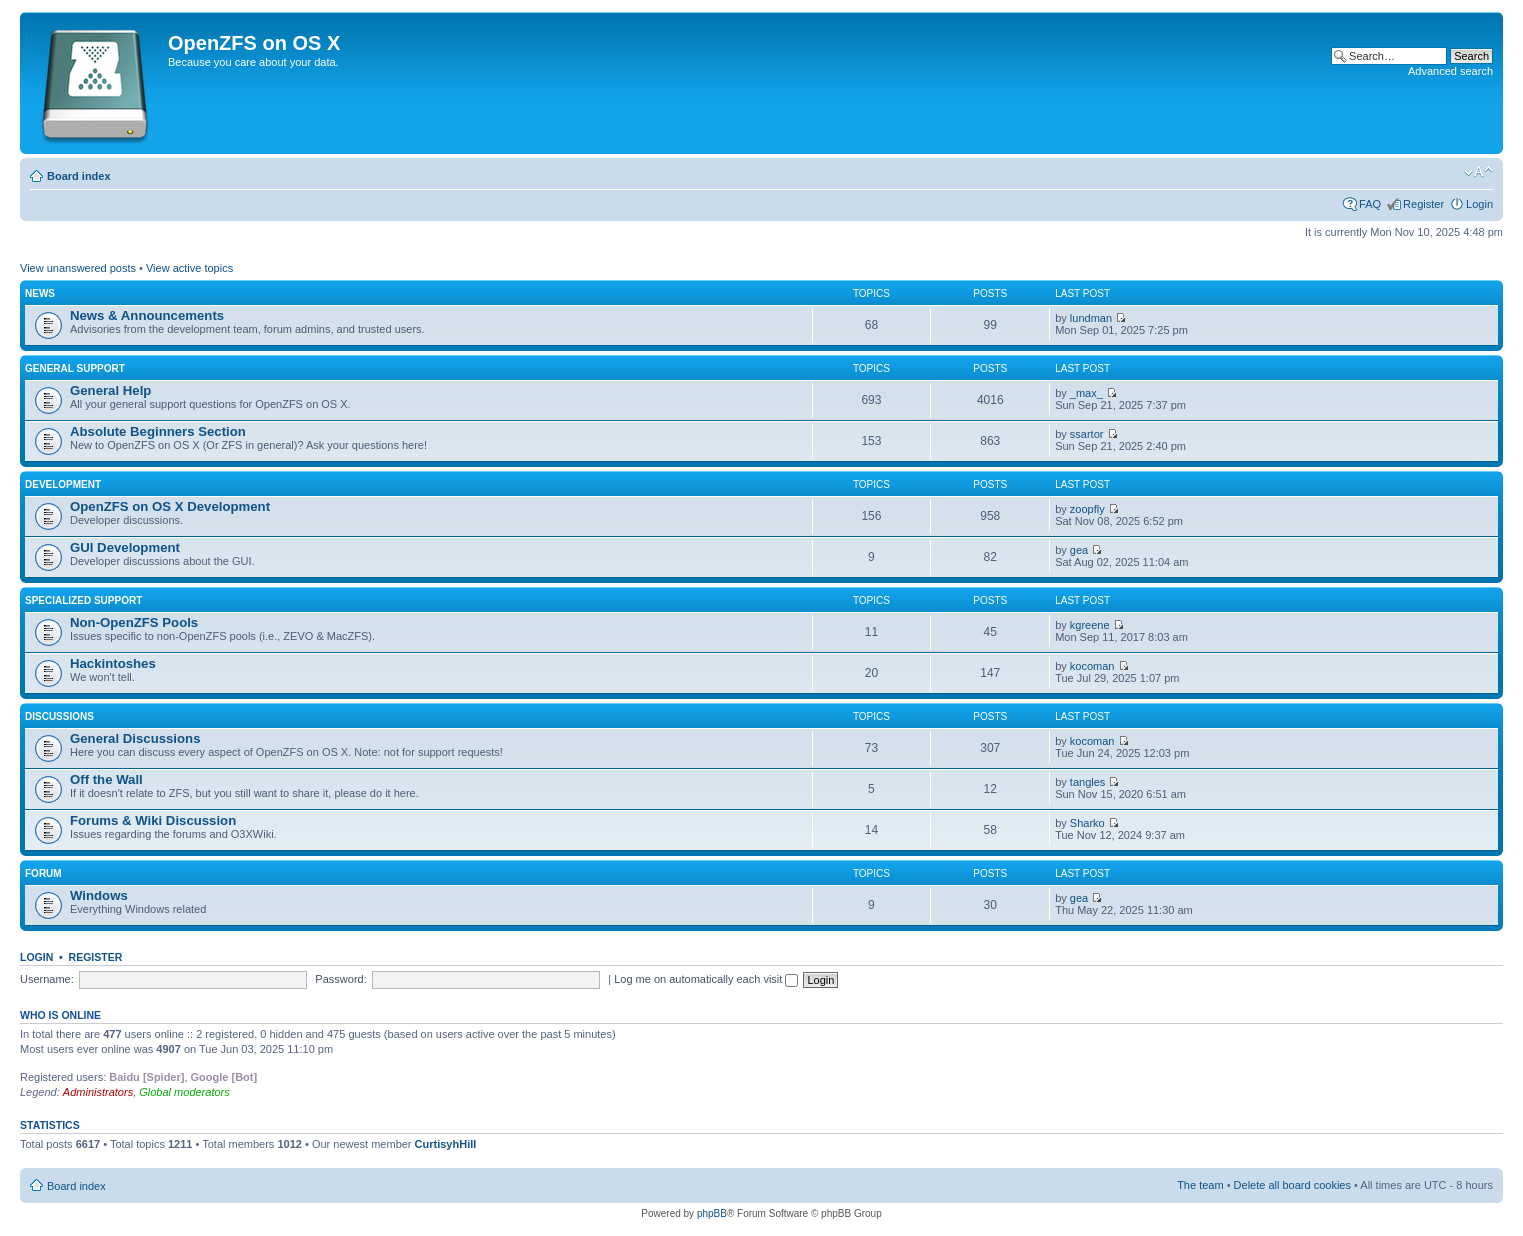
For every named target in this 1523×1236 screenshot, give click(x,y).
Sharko (1087, 823)
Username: (47, 979)
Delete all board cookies (1292, 1185)
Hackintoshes (113, 663)
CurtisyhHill (446, 1144)
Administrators (98, 1092)
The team (1200, 1185)
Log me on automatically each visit (706, 979)
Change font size (1478, 172)
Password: (340, 979)
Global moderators (184, 1092)
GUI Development (125, 547)
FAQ (1370, 204)
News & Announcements (147, 315)
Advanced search (1450, 71)
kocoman (1092, 666)
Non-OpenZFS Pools (134, 622)
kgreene (1090, 625)
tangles (1087, 782)
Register (1423, 204)
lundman (1091, 318)
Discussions (59, 716)
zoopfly (1087, 509)
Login (1479, 204)
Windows (99, 895)
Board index (79, 176)
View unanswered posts (78, 268)
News (40, 293)
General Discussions (135, 738)
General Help (110, 390)
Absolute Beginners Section (158, 431)
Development (63, 484)
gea (1079, 550)
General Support (75, 368)
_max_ (1086, 393)
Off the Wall (106, 779)
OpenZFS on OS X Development (170, 506)
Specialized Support (83, 600)
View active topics (189, 268)
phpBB (712, 1213)
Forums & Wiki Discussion (153, 820)
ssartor (1087, 434)
